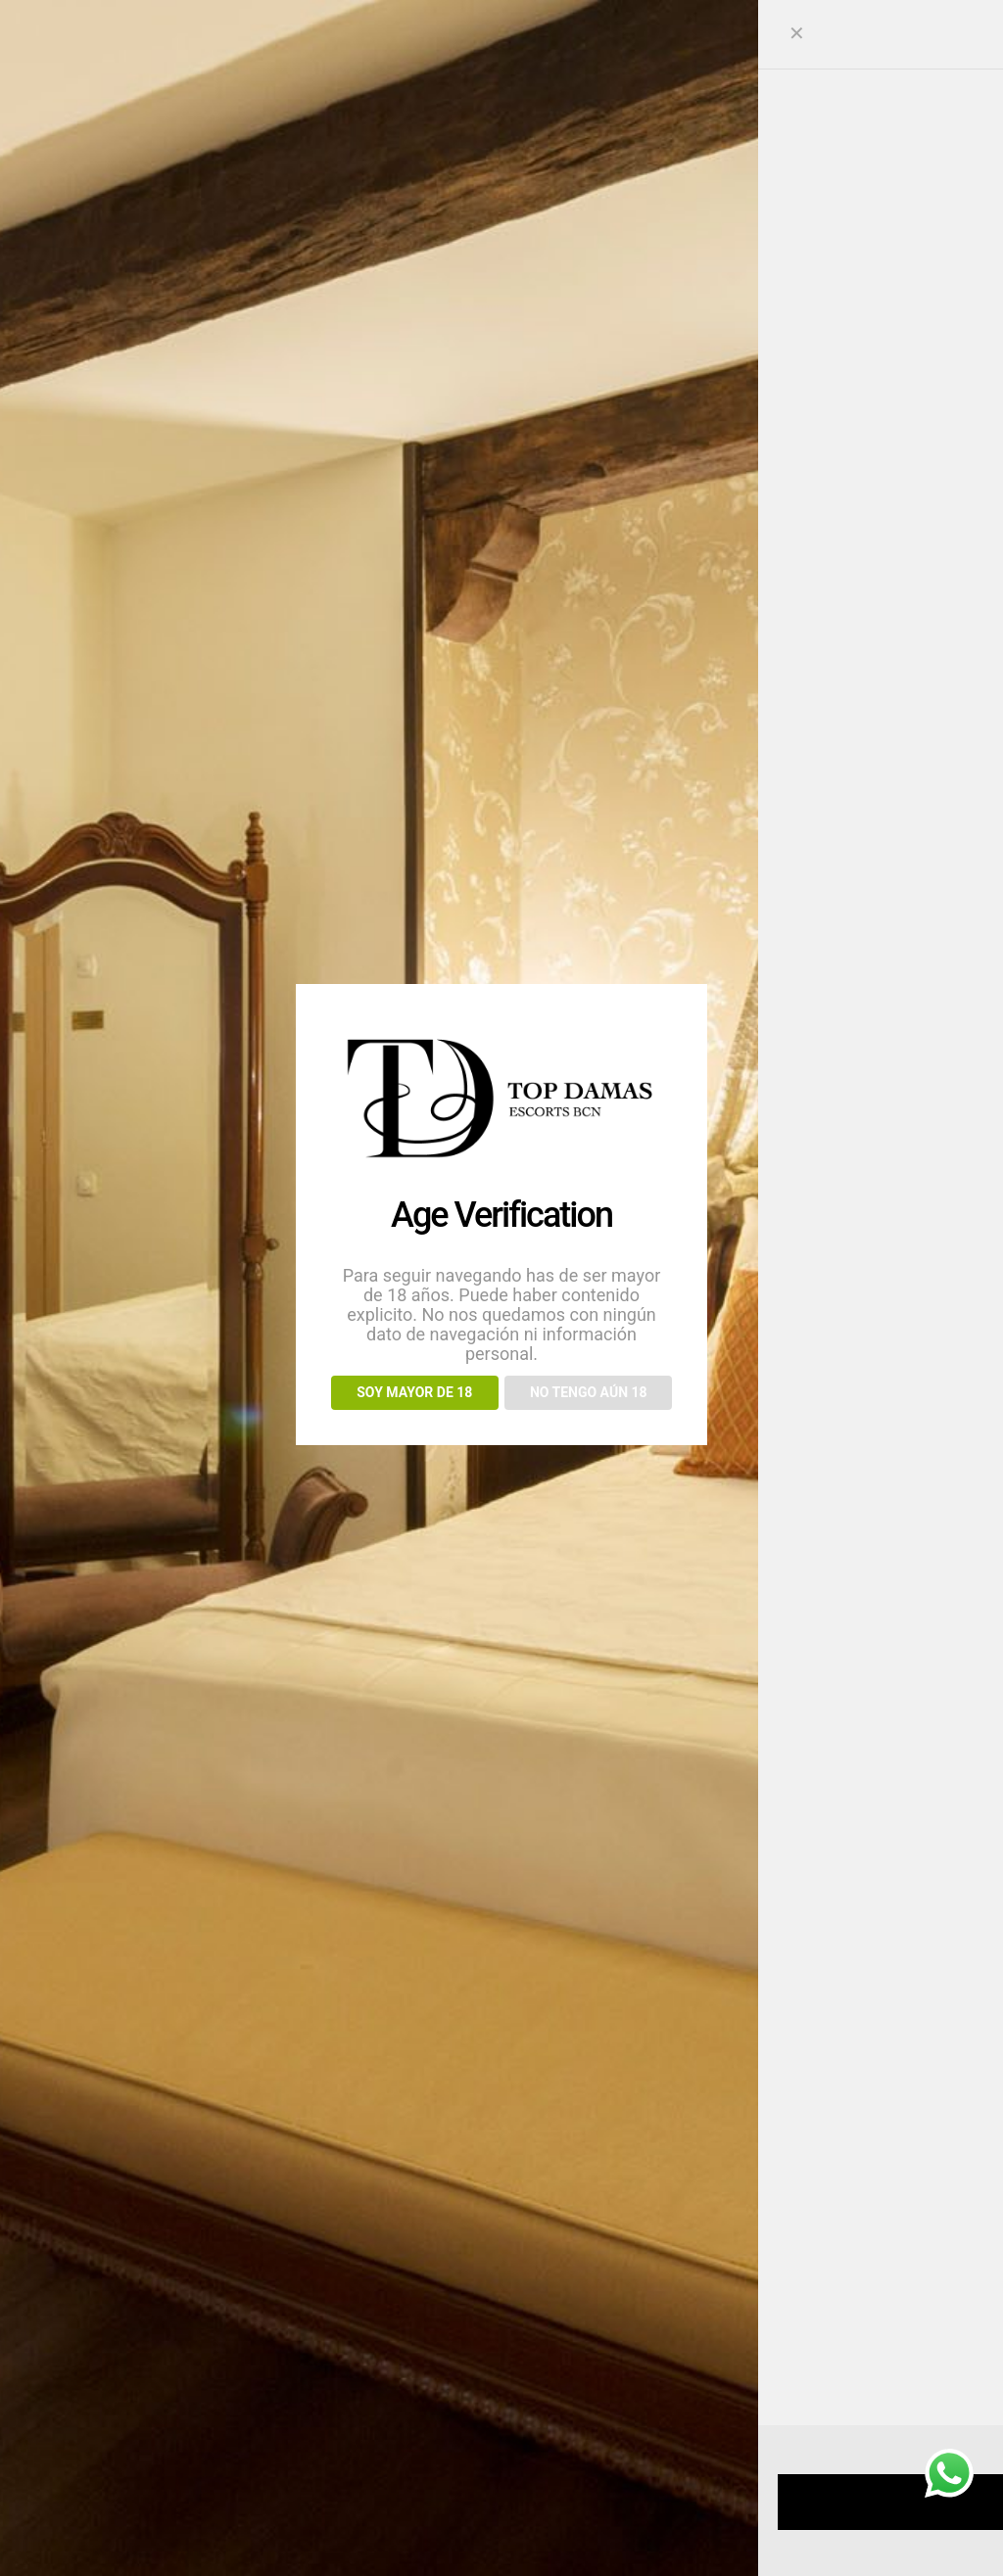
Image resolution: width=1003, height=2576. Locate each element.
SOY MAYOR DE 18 (414, 1392)
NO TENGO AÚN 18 (588, 1392)
